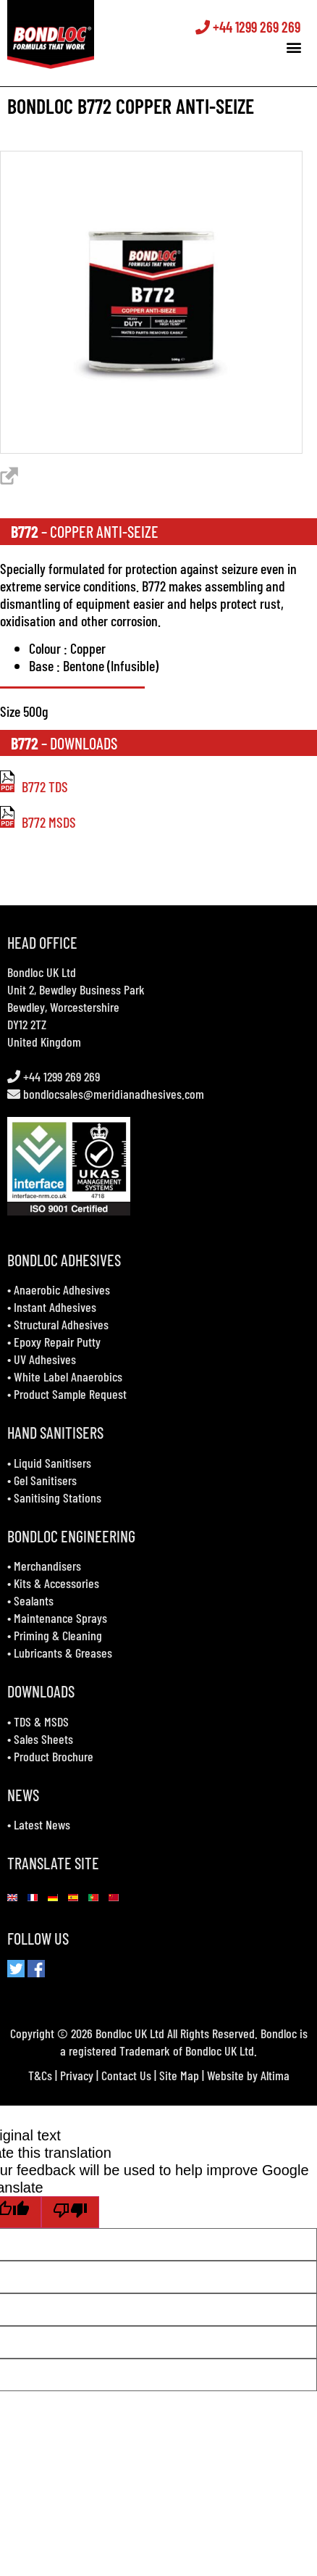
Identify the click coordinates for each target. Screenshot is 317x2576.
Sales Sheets (43, 1739)
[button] (298, 47)
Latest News (42, 1824)
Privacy (76, 2075)
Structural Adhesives (61, 1324)
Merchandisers (47, 1566)
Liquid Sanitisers (52, 1463)
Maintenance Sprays (60, 1618)
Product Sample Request (70, 1394)
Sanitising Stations (57, 1497)
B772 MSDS (38, 822)
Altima (275, 2075)
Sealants (34, 1600)
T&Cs (40, 2075)
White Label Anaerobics (68, 1376)
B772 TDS (34, 786)
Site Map (179, 2075)
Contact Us (126, 2075)
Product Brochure (53, 1756)
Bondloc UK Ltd (41, 972)
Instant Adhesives (55, 1307)
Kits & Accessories (56, 1583)
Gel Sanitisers (45, 1480)
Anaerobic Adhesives (62, 1289)
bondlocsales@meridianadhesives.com (113, 1094)
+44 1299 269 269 (252, 27)
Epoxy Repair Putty (57, 1342)
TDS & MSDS (41, 1721)
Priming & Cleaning (58, 1635)
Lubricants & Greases (63, 1653)
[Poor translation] (70, 2212)
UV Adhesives (45, 1359)
